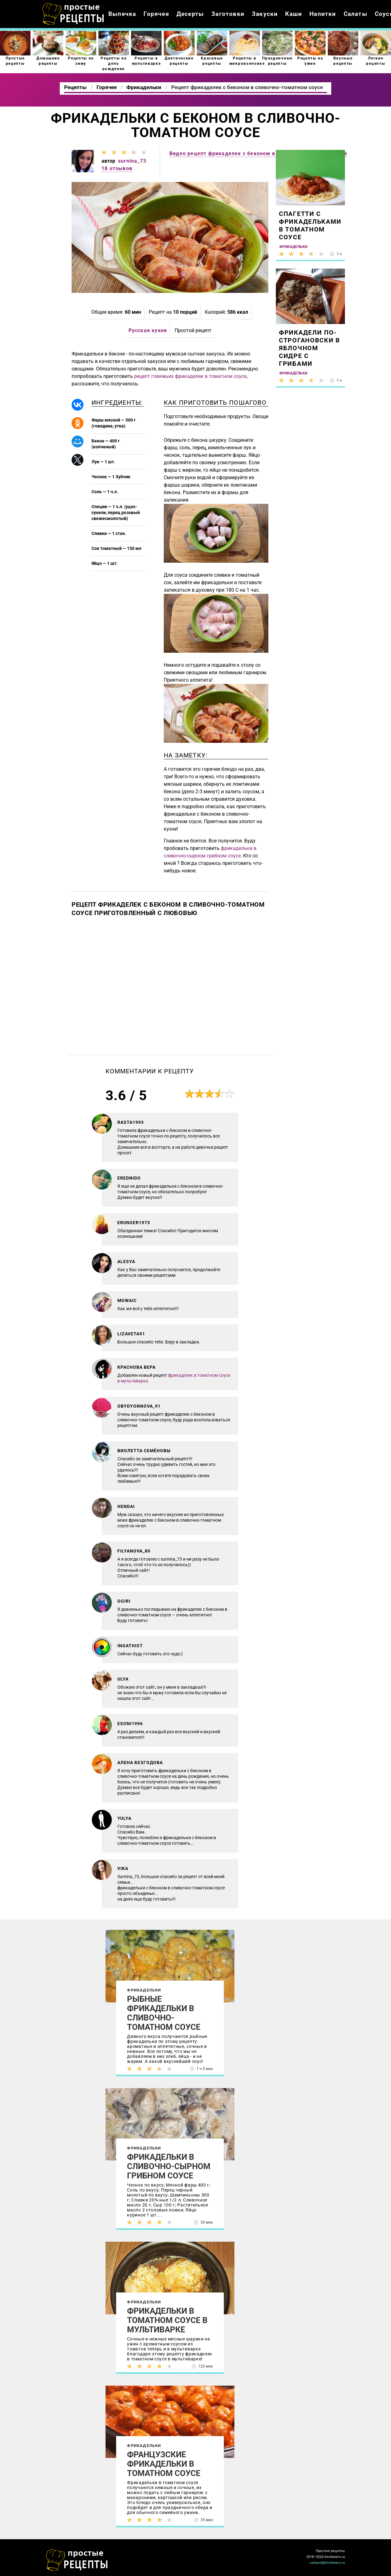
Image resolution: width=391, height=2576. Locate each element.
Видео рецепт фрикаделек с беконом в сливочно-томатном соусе (258, 153)
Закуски (265, 13)
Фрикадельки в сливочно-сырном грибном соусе (168, 2166)
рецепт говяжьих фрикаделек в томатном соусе (190, 376)
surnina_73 (132, 161)
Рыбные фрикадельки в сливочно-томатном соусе (163, 2013)
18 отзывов (116, 168)
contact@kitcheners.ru (327, 2563)
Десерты (190, 13)
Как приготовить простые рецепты (73, 14)
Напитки (322, 13)
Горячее (156, 13)
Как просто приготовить (77, 2560)
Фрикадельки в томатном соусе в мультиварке (167, 2320)
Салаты (355, 13)
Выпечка (122, 13)
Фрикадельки (144, 1990)
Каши (293, 13)
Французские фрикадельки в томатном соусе (163, 2464)
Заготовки (227, 13)
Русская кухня (148, 330)
